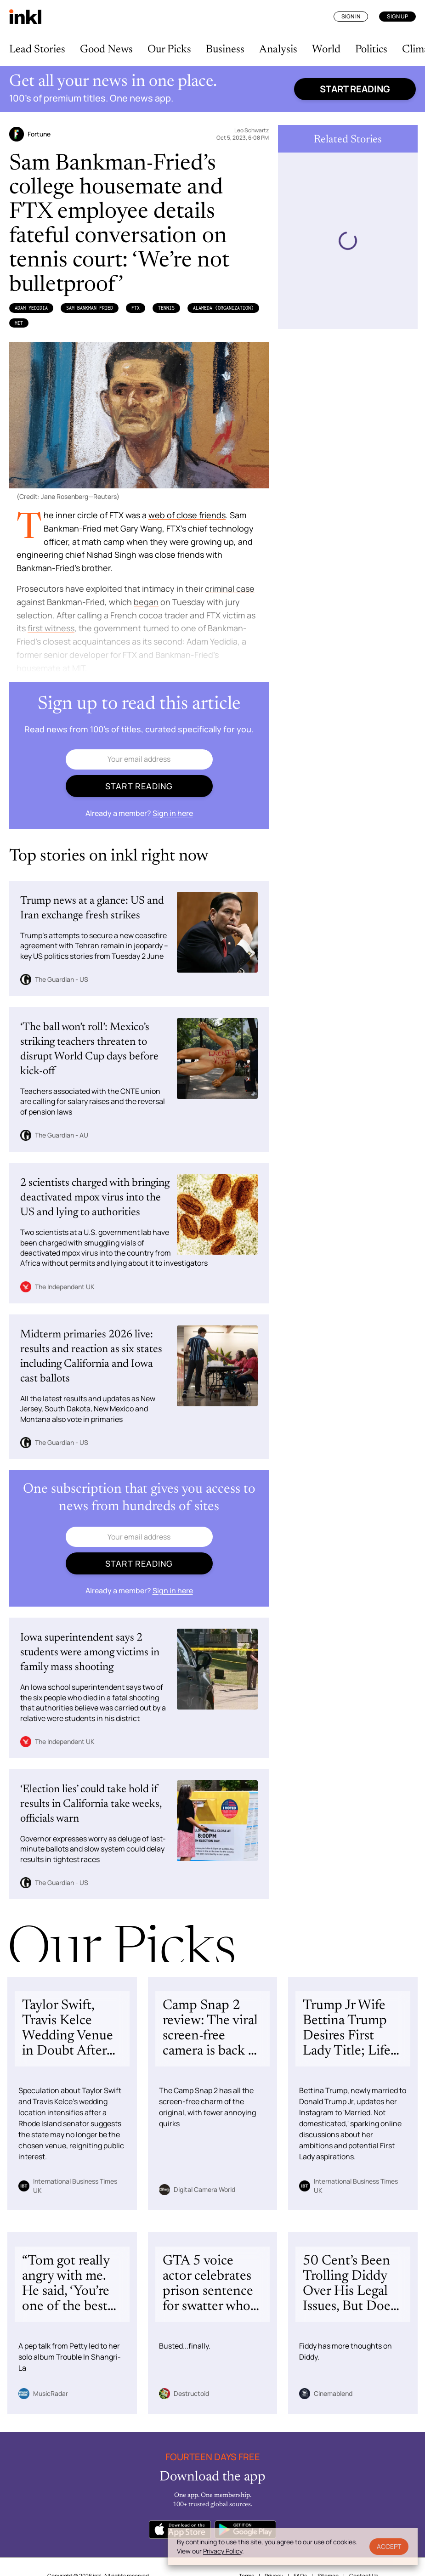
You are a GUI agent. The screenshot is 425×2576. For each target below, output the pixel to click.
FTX (135, 308)
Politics (371, 49)
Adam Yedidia (31, 308)
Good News (106, 49)
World (326, 49)
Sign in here (173, 813)
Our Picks (169, 49)
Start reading (355, 89)
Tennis (166, 308)
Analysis (278, 49)
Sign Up (397, 16)
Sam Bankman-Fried (89, 308)
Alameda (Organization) (223, 308)
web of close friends (187, 515)
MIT (19, 323)
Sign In (350, 16)
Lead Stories (37, 49)
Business (225, 49)
